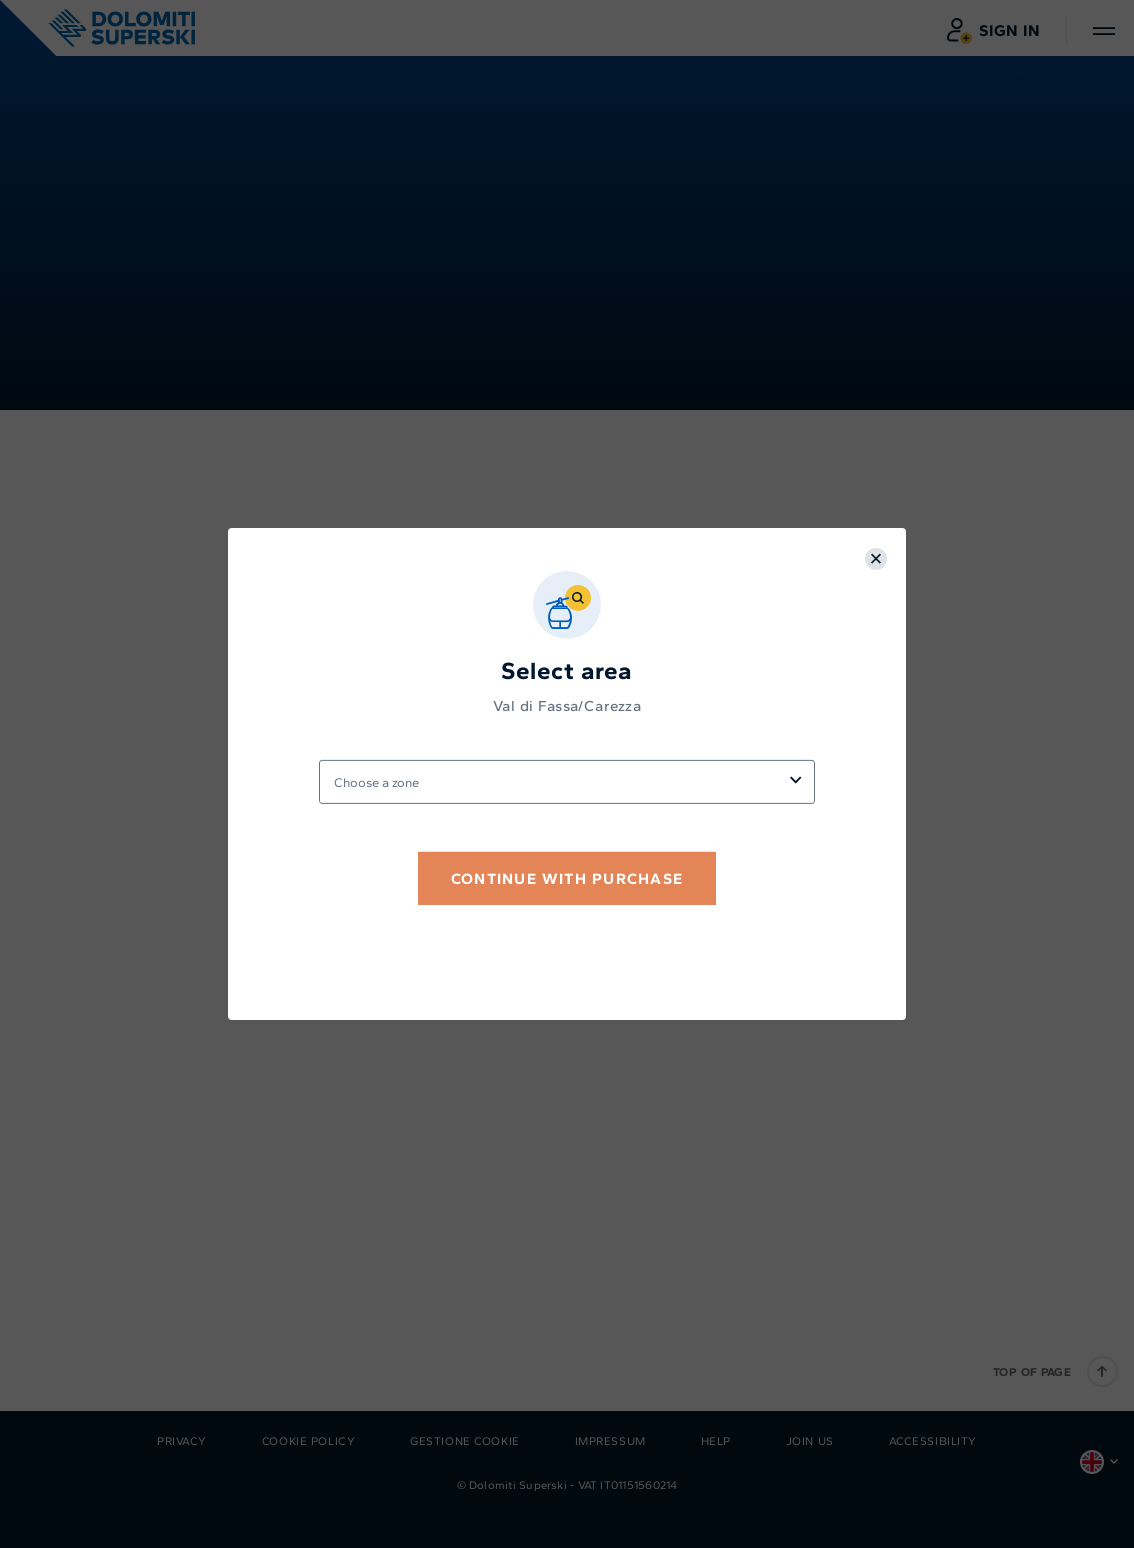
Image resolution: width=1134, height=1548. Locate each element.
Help (716, 1441)
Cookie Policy (308, 1441)
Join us (810, 1441)
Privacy (182, 1441)
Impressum (610, 1441)
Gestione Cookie (465, 1441)
